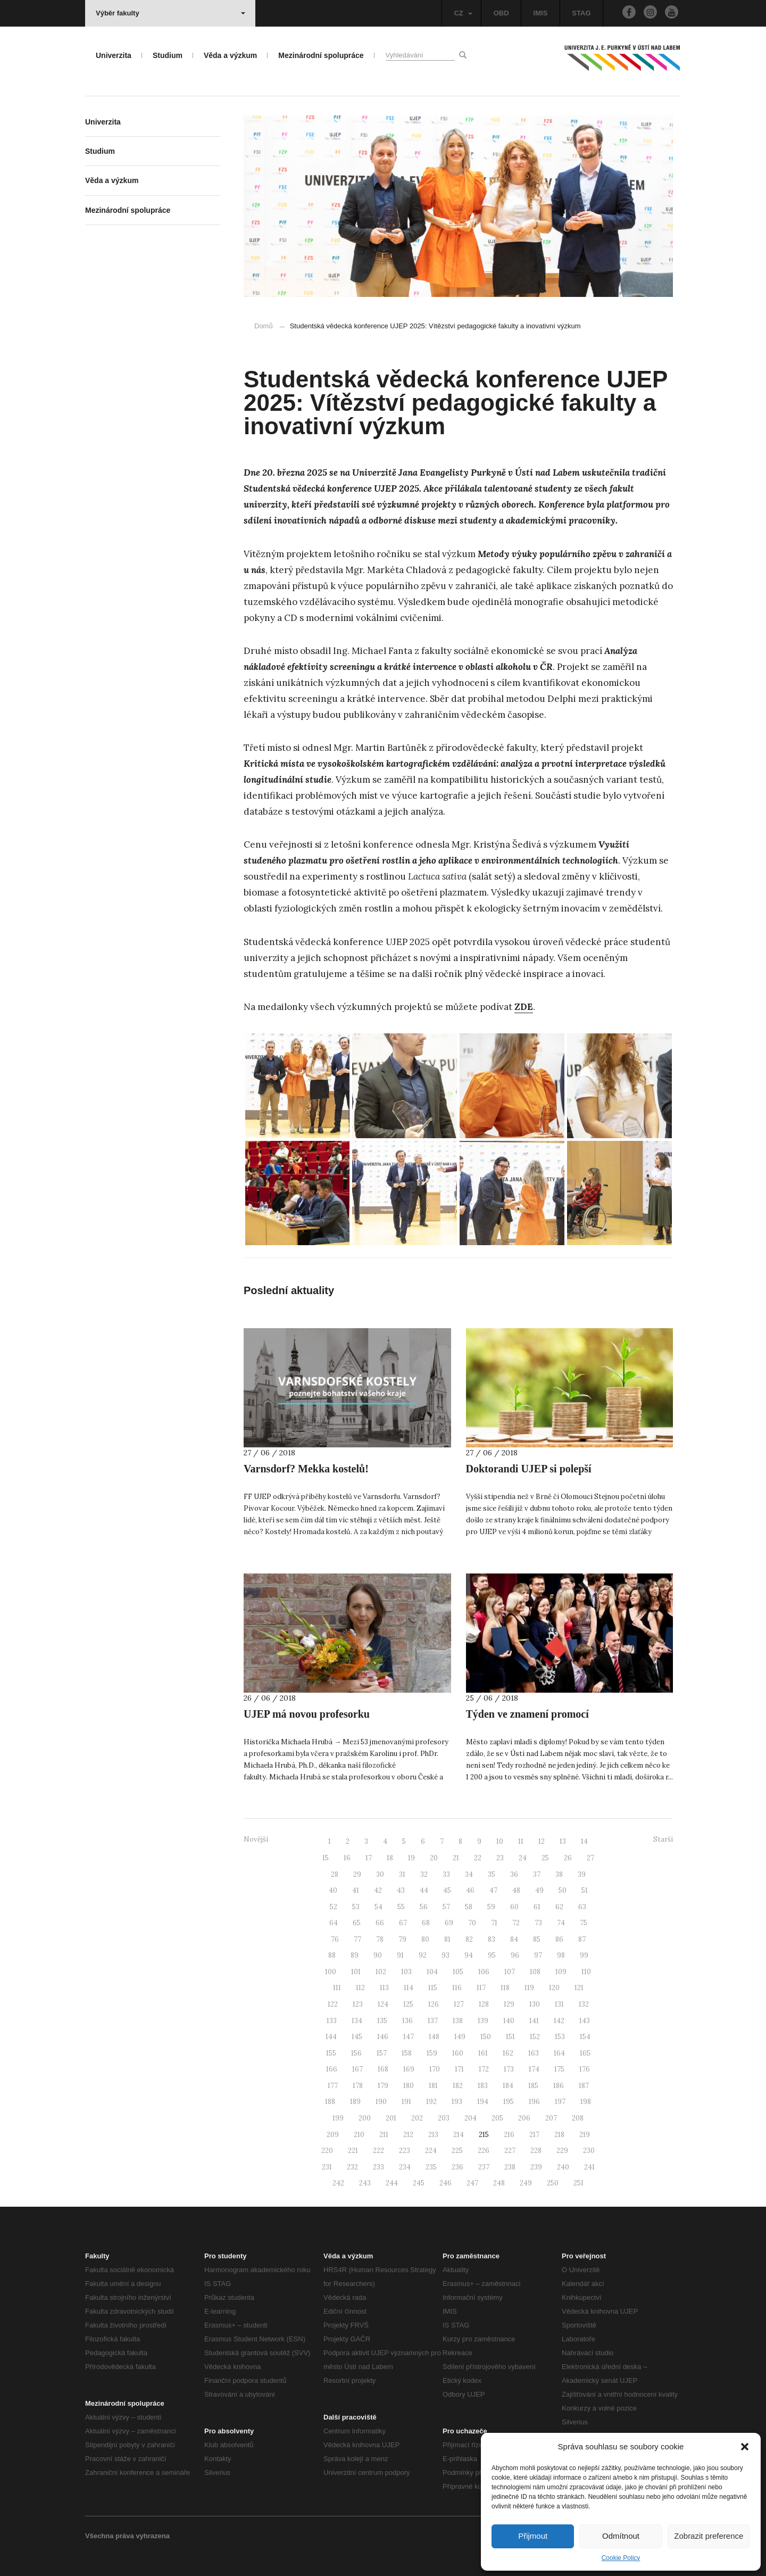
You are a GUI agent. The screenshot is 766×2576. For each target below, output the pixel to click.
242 (338, 2183)
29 (357, 1874)
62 (559, 1906)
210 (359, 2134)
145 (357, 2036)
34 (469, 1874)
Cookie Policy (621, 2558)
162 (508, 2053)
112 (360, 1987)
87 (582, 1939)
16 (347, 1857)
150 (485, 2036)
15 (325, 1857)
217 (534, 2134)
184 (508, 2085)
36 (514, 1874)
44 (424, 1890)
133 (332, 2020)
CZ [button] (463, 13)
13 (563, 1841)
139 (483, 2020)
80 (425, 1939)
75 (583, 1922)
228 (536, 2150)
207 (551, 2118)
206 (524, 2118)
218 (559, 2134)
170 (434, 2069)
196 (534, 2101)
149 (459, 2036)
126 (433, 2004)
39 (582, 1874)
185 (533, 2085)
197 (560, 2101)
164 (559, 2053)
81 (447, 1939)
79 (402, 1939)
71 (494, 1922)
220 (327, 2150)
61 (537, 1906)
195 (508, 2101)
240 (563, 2167)
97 (538, 1955)
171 (459, 2069)
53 (356, 1906)
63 (582, 1906)
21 (456, 1857)
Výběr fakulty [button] (170, 13)
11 (520, 1841)
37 (536, 1874)
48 (516, 1890)
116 (457, 1987)
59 (491, 1906)
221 (353, 2150)
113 (384, 1987)
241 (589, 2167)
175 (559, 2069)
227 (509, 2150)
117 (481, 1987)
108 (535, 1971)
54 (378, 1906)
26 (568, 1857)
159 (432, 2053)
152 (535, 2036)
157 (382, 2053)
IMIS (541, 13)
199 (338, 2118)
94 (468, 1955)
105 (458, 1971)
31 (402, 1874)
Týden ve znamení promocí (527, 1714)
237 (483, 2167)
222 (378, 2150)
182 (458, 2085)
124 (383, 2004)
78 (380, 1939)
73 (538, 1922)
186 (558, 2085)
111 (337, 1987)
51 (584, 1890)
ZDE (523, 1007)
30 (380, 1874)
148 (434, 2036)
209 (333, 2134)
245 (418, 2183)
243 (365, 2183)
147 (408, 2036)
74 (561, 1922)
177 (333, 2085)
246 (445, 2183)
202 (417, 2118)
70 (472, 1922)
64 (333, 1922)
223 (404, 2150)
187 (584, 2085)
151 (510, 2036)
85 (536, 1939)
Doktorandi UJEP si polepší (529, 1469)
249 (526, 2183)
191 (406, 2101)
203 (443, 2118)
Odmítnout (620, 2535)
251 (578, 2183)
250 (553, 2183)
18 (390, 1857)
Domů (263, 326)
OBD (501, 13)
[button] (744, 2446)
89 (355, 1955)
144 (331, 2036)
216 (509, 2134)
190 (381, 2101)
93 (445, 1955)
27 (590, 1857)
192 (431, 2101)
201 (391, 2118)
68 (426, 1922)
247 (472, 2183)
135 (382, 2020)
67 (403, 1922)
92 (423, 1955)
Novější (256, 1839)
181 (433, 2085)
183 (483, 2085)
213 (433, 2134)
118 (505, 1987)
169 (408, 2069)
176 (584, 2069)
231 (327, 2167)
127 (459, 2004)
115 (432, 1987)
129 (509, 2004)
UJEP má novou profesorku (307, 1714)
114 (408, 1987)
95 (492, 1955)
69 (449, 1922)
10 (499, 1841)
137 (433, 2020)
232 (352, 2167)
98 (561, 1955)
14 (584, 1841)
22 (477, 1857)
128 (484, 2004)
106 (483, 1971)
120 (554, 1987)
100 (330, 1971)
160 (457, 2053)
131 (559, 2004)
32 (424, 1874)
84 (514, 1939)
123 (358, 2004)
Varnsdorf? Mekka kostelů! (306, 1469)
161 (483, 2053)
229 (562, 2150)
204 (470, 2118)
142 (559, 2020)
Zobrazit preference (708, 2535)
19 (411, 1857)
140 (508, 2020)
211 (383, 2134)
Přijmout (532, 2535)
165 (585, 2053)
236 (457, 2167)
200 (365, 2118)
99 (584, 1955)
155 (331, 2053)
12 (541, 1841)
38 (559, 1874)
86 (559, 1939)
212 (408, 2134)
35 (491, 1874)
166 (331, 2069)
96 (515, 1955)
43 (401, 1890)
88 (332, 1955)
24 (523, 1857)
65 (357, 1922)
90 (377, 1955)
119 (529, 1987)
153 (560, 2036)
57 (446, 1906)
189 (355, 2101)
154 (585, 2036)
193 (457, 2101)
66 (380, 1922)
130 (534, 2004)
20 (434, 1857)
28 (334, 1874)
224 (431, 2150)
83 (491, 1939)
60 (514, 1906)
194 (482, 2101)
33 (446, 1874)
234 (405, 2167)
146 (382, 2036)
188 (330, 2101)
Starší (663, 1839)
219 (584, 2134)
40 (333, 1890)
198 (585, 2101)
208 (578, 2118)
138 (458, 2020)
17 (368, 1857)
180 (408, 2085)
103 (406, 1971)
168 (383, 2069)
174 (534, 2069)
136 (407, 2020)
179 (383, 2085)
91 (400, 1955)
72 (516, 1922)
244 (392, 2183)
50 (563, 1890)
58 (468, 1906)
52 (333, 1906)
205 (497, 2118)
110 (586, 1971)
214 (458, 2134)
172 (484, 2069)
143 (584, 2020)
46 (470, 1890)
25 (545, 1857)
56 (424, 1906)
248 (499, 2183)
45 (447, 1890)
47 (493, 1890)
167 (357, 2069)
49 (539, 1890)
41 (355, 1890)
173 (509, 2069)
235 (431, 2167)
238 (509, 2167)
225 (457, 2150)
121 (579, 1987)
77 (357, 1939)
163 (533, 2053)
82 (469, 1939)
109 (561, 1971)
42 (378, 1890)
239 (536, 2167)
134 (357, 2020)
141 (534, 2020)
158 (407, 2053)
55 (401, 1906)
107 (509, 1971)
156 (356, 2053)
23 (500, 1857)
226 (483, 2150)
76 (335, 1939)
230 (589, 2150)
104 (432, 1971)
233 (378, 2167)
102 (381, 1971)
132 (584, 2004)
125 (408, 2004)
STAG (581, 13)
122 (333, 2004)
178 (358, 2085)
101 (356, 1971)
